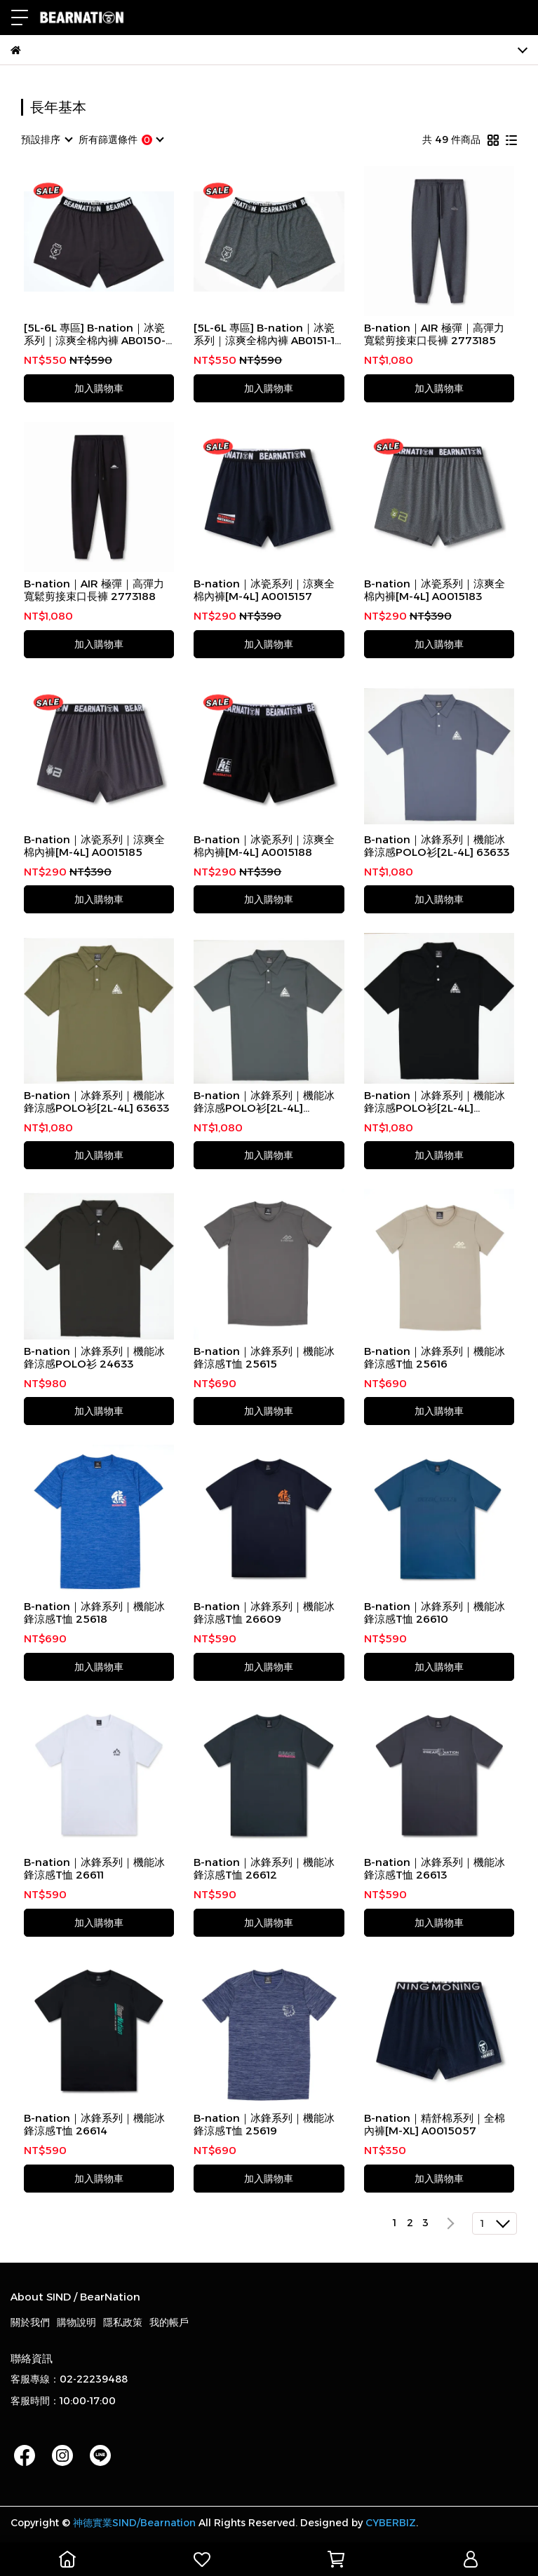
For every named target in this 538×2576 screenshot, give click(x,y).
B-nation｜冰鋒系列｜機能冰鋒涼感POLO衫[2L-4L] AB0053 (264, 1102)
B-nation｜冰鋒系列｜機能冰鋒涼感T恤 (264, 1357)
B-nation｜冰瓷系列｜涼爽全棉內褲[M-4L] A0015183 (434, 590)
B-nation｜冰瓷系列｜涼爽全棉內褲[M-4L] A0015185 (94, 846)
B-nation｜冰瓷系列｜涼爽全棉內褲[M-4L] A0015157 (264, 590)
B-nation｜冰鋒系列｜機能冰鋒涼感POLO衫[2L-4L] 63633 (436, 846)
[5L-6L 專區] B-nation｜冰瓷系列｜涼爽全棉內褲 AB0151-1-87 (266, 334)
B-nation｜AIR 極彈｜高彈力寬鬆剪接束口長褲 (434, 334)
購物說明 (76, 2322)
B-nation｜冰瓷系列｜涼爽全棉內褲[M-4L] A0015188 (264, 846)
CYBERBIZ (390, 2522)
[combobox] (46, 139)
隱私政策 (122, 2322)
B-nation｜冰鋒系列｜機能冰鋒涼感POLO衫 (94, 1357)
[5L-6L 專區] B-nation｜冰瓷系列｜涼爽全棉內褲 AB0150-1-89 (98, 334)
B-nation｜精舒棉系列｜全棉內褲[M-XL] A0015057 (434, 2124)
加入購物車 (98, 388)
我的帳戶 (169, 2322)
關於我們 (30, 2322)
